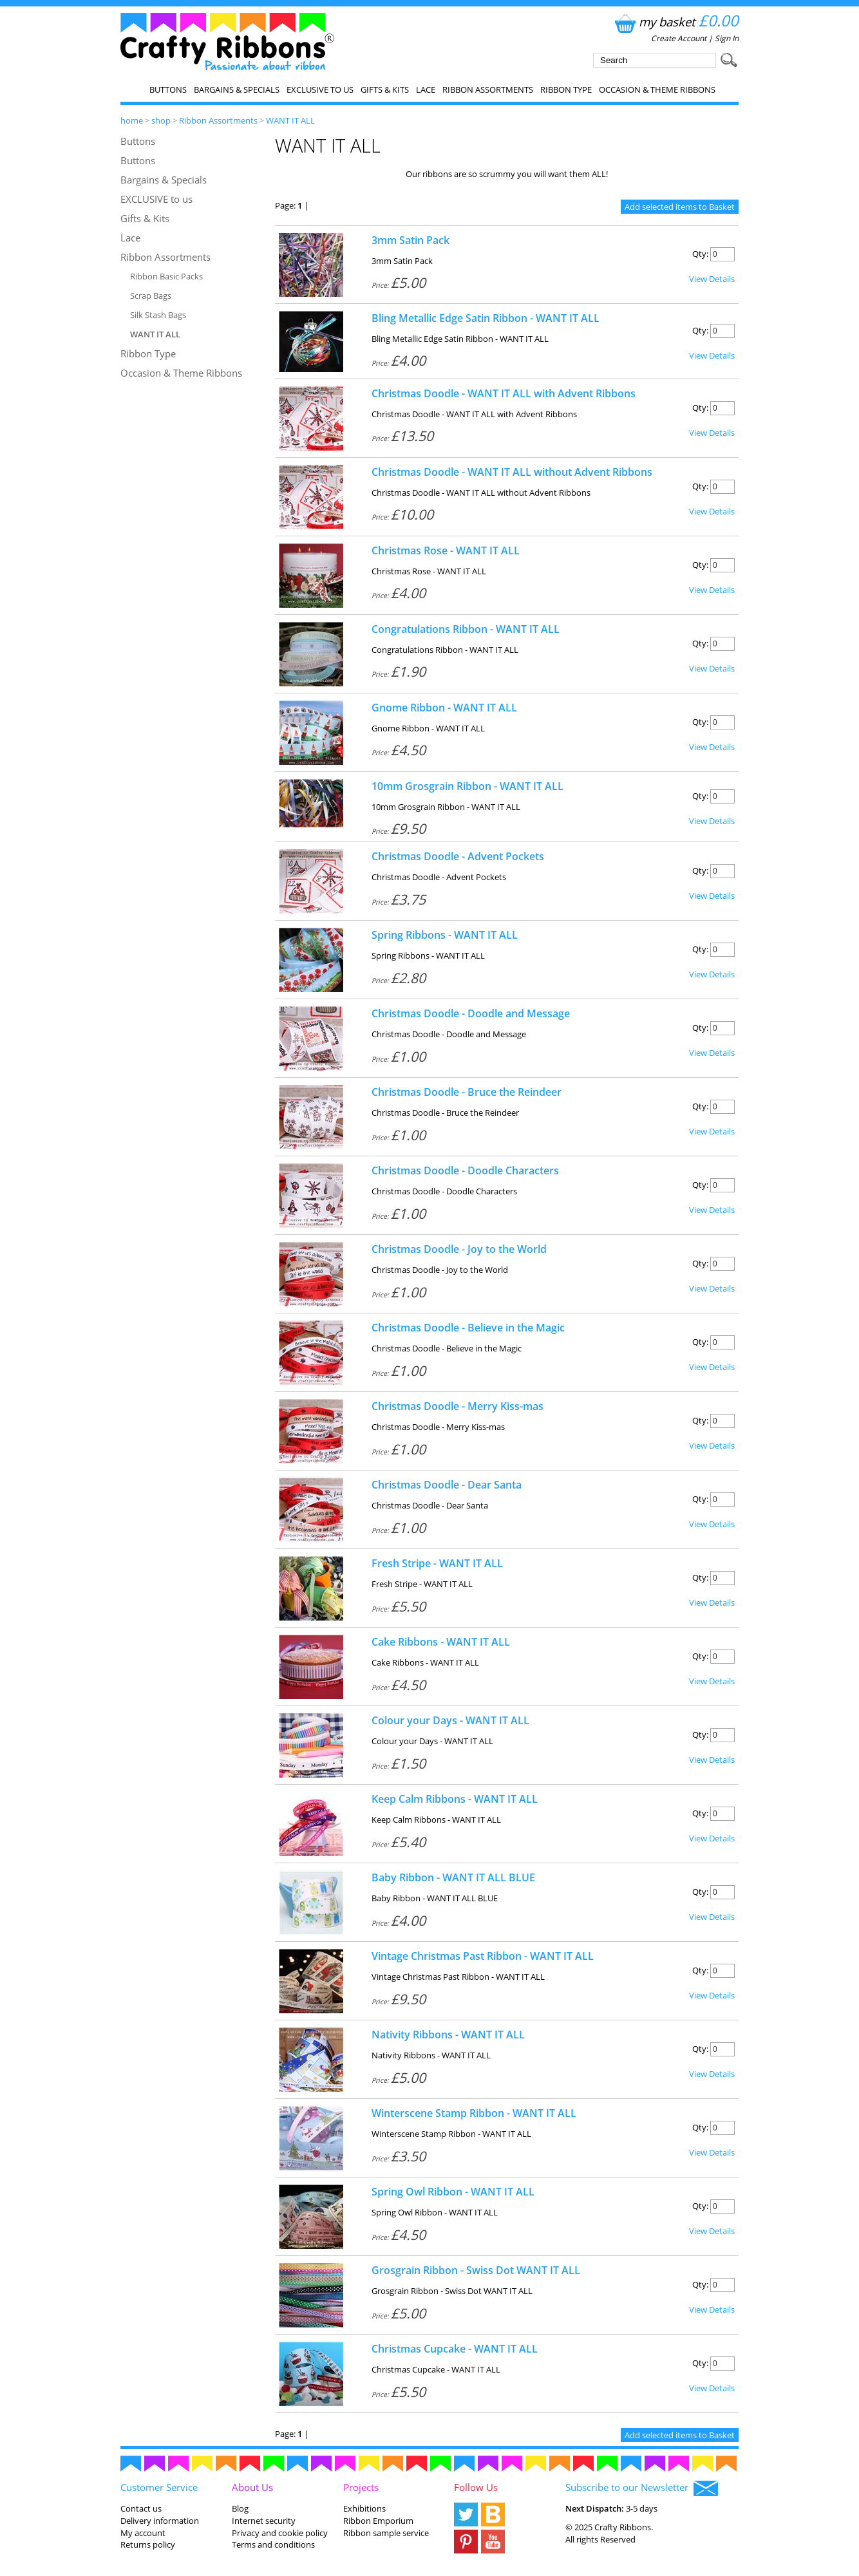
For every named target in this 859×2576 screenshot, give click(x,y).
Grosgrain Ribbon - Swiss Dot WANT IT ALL (476, 2270)
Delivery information (159, 2520)
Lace (425, 89)
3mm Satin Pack (410, 240)
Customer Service (159, 2487)
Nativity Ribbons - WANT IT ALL (448, 2034)
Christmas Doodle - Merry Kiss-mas (457, 1406)
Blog (240, 2508)
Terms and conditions (273, 2544)
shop (161, 120)
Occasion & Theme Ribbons (657, 89)
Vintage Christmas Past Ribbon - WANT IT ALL (483, 1956)
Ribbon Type (566, 89)
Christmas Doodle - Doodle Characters (465, 1170)
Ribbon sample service (386, 2533)
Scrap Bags (150, 295)
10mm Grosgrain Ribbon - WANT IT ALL (467, 786)
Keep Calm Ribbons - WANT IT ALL (455, 1799)
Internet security (264, 2520)
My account (142, 2533)
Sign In (727, 38)
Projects (361, 2487)
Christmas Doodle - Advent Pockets (458, 856)
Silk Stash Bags (158, 315)
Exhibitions (364, 2508)
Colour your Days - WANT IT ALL (450, 1720)
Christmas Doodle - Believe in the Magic (468, 1328)
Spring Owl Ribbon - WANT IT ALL (453, 2192)
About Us (252, 2487)
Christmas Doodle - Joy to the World (459, 1249)
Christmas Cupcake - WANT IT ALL (455, 2349)
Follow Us (476, 2487)
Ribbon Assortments (487, 89)
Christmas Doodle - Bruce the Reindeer (467, 1092)
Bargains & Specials (236, 89)
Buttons (168, 89)
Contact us (141, 2508)
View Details (712, 279)
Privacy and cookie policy (280, 2533)
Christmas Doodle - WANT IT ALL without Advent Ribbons (512, 472)
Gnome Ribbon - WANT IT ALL (444, 707)
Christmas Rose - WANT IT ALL (446, 550)
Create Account (678, 38)
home (131, 120)
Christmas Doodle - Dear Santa (447, 1485)
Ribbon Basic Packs (166, 276)
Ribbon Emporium (378, 2520)
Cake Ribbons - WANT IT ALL (441, 1642)
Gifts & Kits (385, 89)
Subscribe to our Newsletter (641, 2488)
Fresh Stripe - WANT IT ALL (437, 1563)
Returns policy (147, 2544)
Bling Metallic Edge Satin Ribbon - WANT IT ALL (485, 318)
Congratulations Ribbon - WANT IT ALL (466, 629)
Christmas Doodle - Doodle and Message (471, 1013)
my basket (675, 22)
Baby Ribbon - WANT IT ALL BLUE (453, 1877)
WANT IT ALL (290, 120)
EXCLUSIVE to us (320, 89)
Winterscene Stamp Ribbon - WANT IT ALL (474, 2113)
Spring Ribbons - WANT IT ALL (445, 935)
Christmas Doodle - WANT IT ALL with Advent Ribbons (504, 393)
